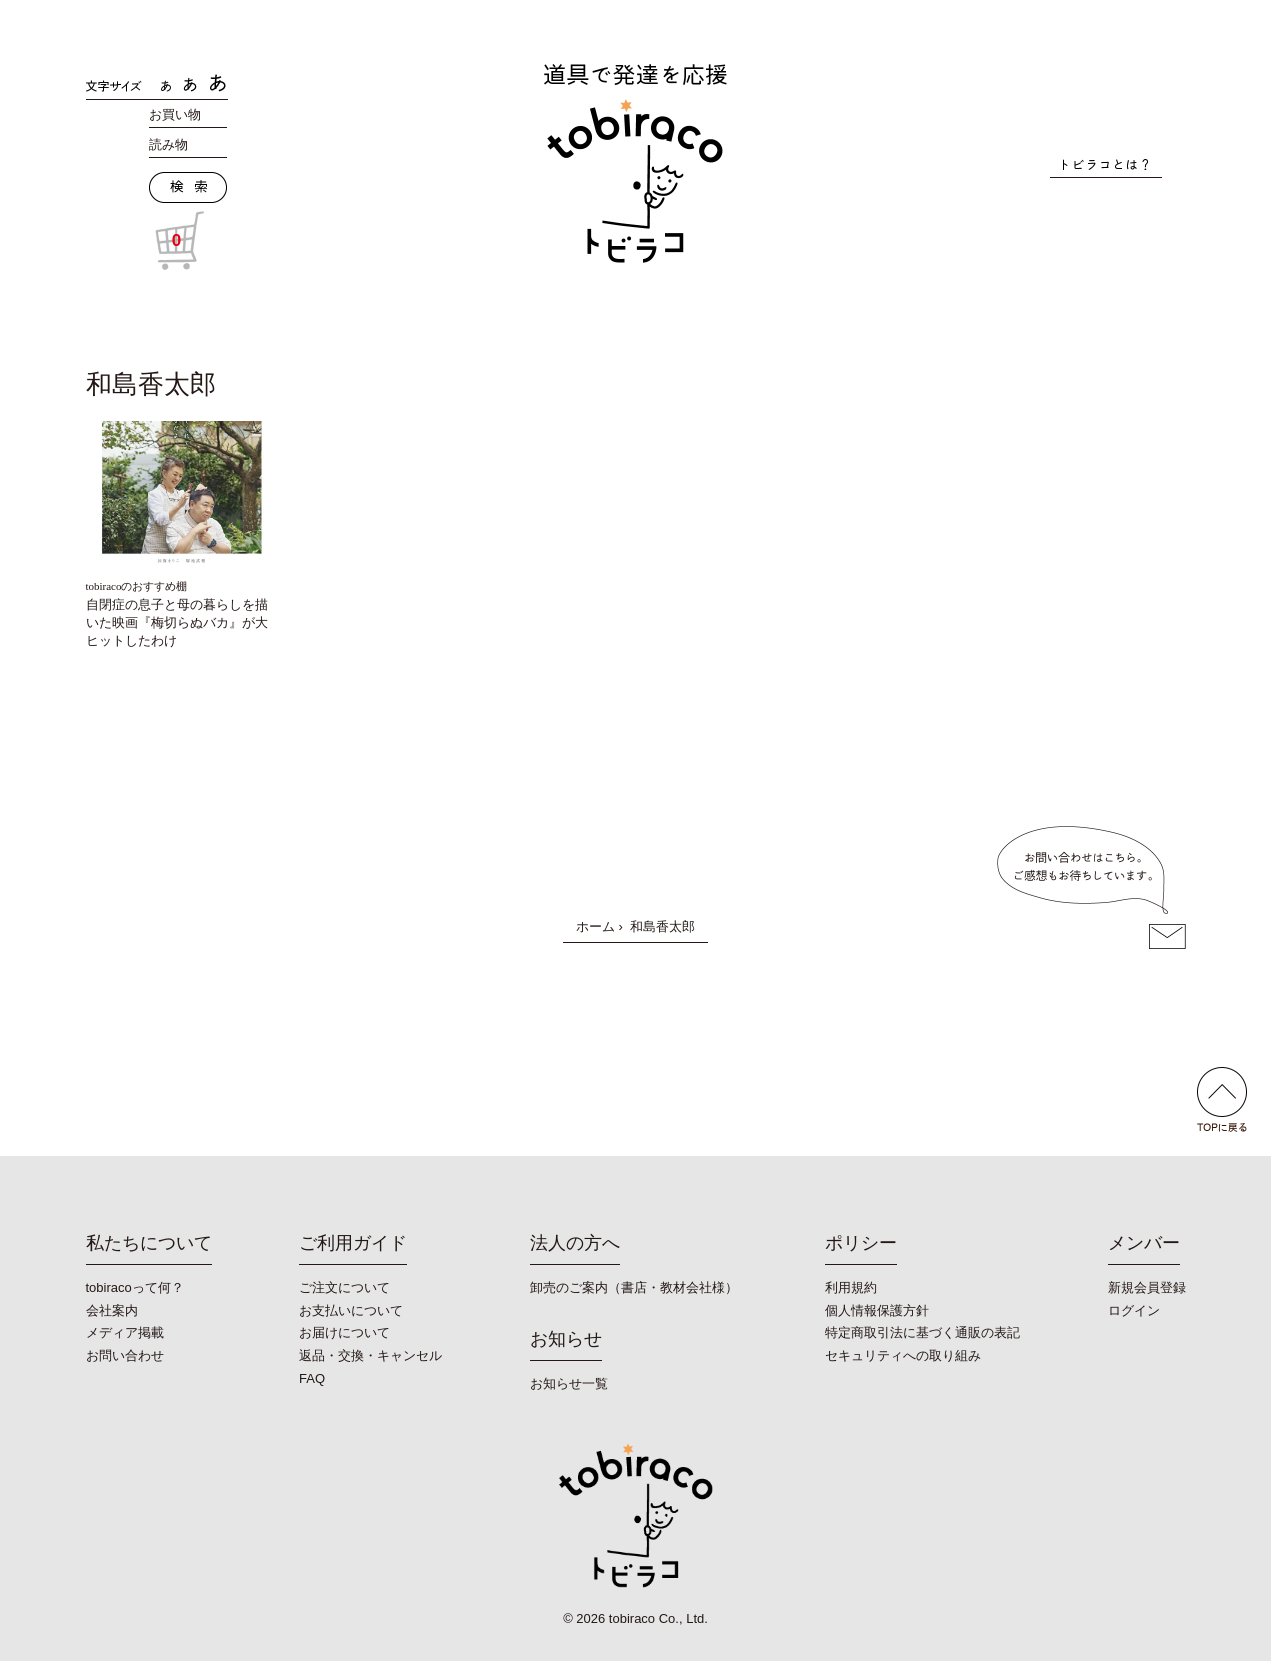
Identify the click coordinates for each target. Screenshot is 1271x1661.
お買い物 (175, 114)
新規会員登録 (1147, 1287)
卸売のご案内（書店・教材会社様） (634, 1287)
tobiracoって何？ (135, 1287)
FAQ (312, 1378)
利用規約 (851, 1287)
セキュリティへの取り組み (903, 1355)
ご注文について (344, 1287)
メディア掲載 (125, 1332)
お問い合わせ (125, 1355)
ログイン (1134, 1310)
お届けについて (344, 1332)
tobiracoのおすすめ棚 (137, 586)
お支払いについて (351, 1310)
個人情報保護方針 (877, 1310)
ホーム (595, 926)
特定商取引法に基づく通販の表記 (922, 1332)
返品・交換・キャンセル (370, 1355)
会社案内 (112, 1310)
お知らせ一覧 (569, 1383)
